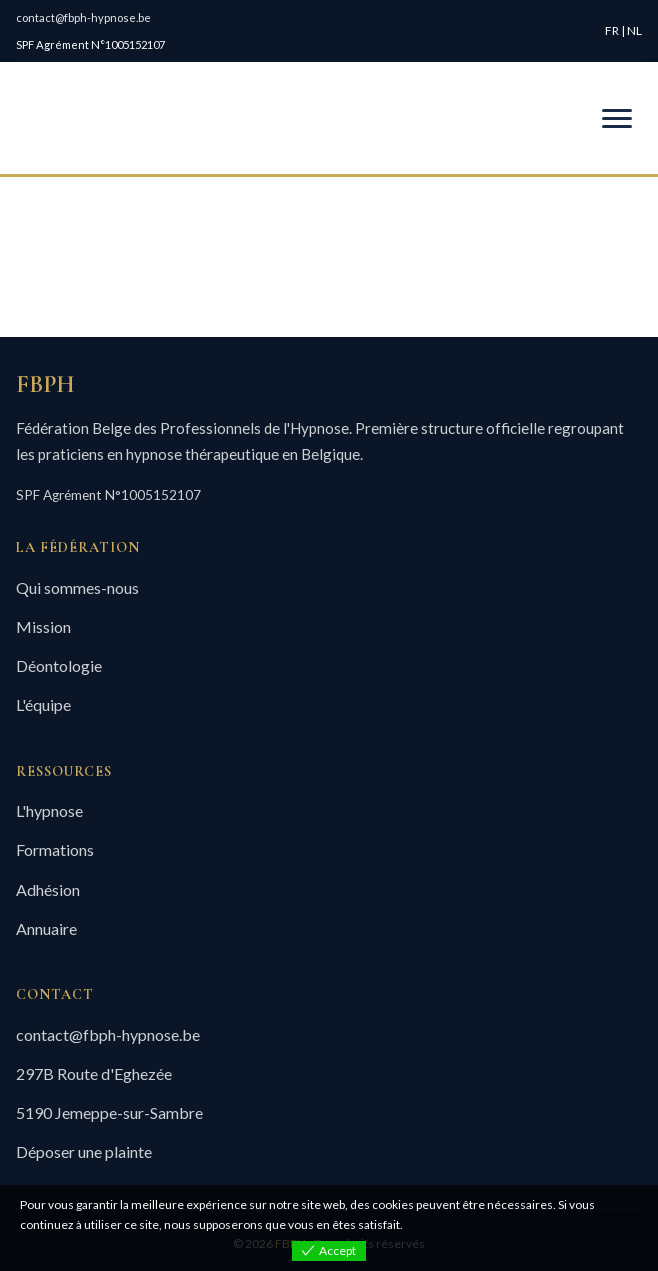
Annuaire (46, 928)
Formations (55, 849)
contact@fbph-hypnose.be (83, 17)
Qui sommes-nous (77, 587)
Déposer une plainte (84, 1151)
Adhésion (48, 889)
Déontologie (59, 665)
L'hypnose (49, 810)
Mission (43, 626)
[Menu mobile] (617, 118)
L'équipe (43, 704)
